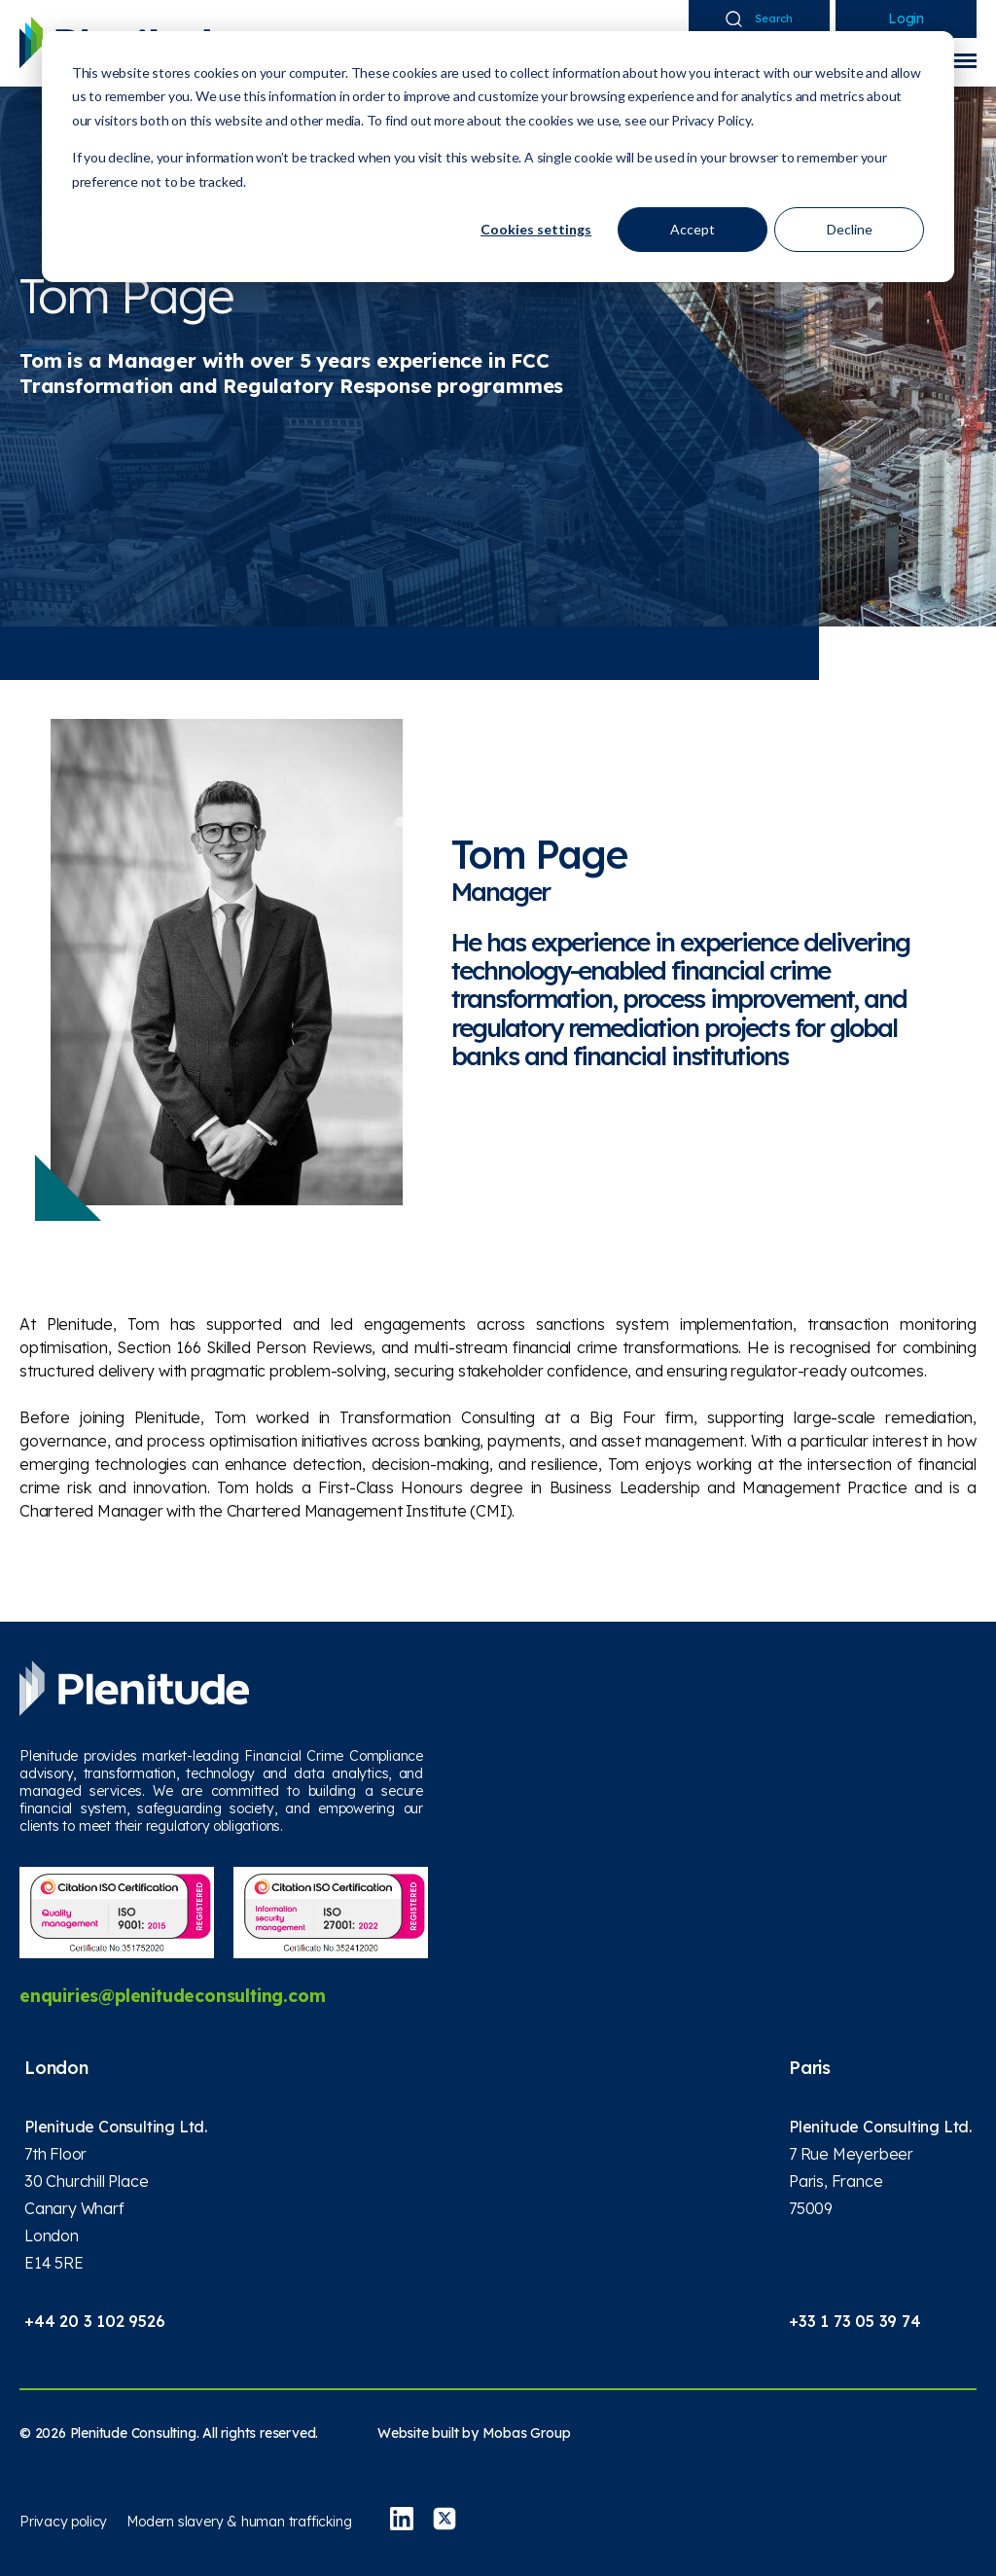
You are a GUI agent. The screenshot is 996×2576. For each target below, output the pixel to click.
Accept (692, 229)
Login (906, 18)
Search (760, 18)
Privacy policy (63, 2521)
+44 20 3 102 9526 (94, 2321)
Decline (849, 229)
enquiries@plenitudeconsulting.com (174, 1995)
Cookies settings (535, 229)
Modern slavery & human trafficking (238, 2521)
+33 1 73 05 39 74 (855, 2321)
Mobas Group (526, 2433)
